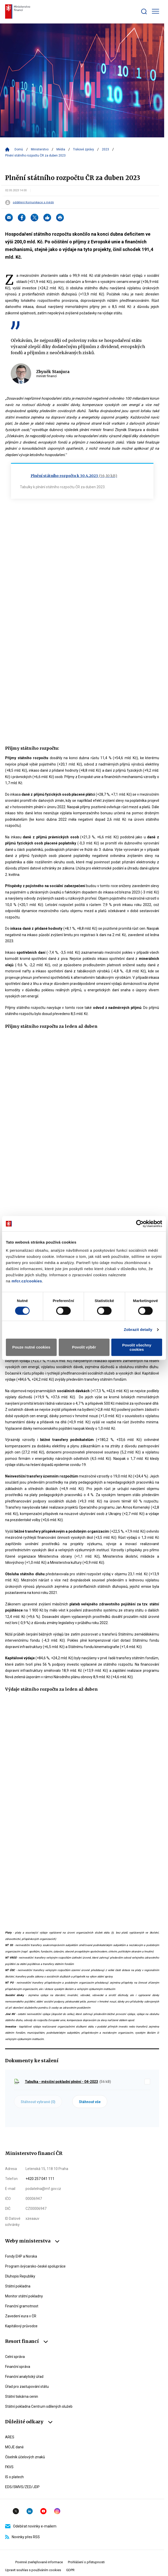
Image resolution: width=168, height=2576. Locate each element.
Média (60, 149)
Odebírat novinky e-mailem (30, 2526)
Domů (19, 149)
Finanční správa (17, 2367)
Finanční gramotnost (21, 2306)
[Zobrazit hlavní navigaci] (155, 11)
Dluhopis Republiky (20, 2276)
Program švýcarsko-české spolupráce (35, 2266)
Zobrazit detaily (138, 1329)
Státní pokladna (17, 2286)
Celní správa (15, 2357)
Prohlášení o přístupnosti (86, 2562)
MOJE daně (14, 2447)
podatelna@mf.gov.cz (43, 2189)
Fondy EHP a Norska (21, 2256)
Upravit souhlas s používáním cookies (33, 2570)
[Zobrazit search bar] (144, 11)
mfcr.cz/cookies (26, 1281)
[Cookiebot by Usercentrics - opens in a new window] (139, 1223)
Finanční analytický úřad (24, 2377)
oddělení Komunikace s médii (33, 202)
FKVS (9, 2467)
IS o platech (14, 2477)
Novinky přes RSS (22, 2537)
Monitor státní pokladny (24, 2296)
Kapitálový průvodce (21, 2326)
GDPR (70, 2570)
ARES (9, 2437)
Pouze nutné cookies (31, 1347)
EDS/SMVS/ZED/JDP (22, 2487)
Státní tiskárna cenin (21, 2396)
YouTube (43, 2511)
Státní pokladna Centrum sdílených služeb (39, 2406)
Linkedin (30, 2511)
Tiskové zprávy (83, 149)
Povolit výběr (84, 1347)
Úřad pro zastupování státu (27, 2386)
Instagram (57, 2511)
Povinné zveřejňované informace (39, 2562)
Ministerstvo (40, 149)
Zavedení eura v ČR (20, 2316)
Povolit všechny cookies (136, 1347)
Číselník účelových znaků (25, 2457)
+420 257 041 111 (40, 2179)
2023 (105, 149)
